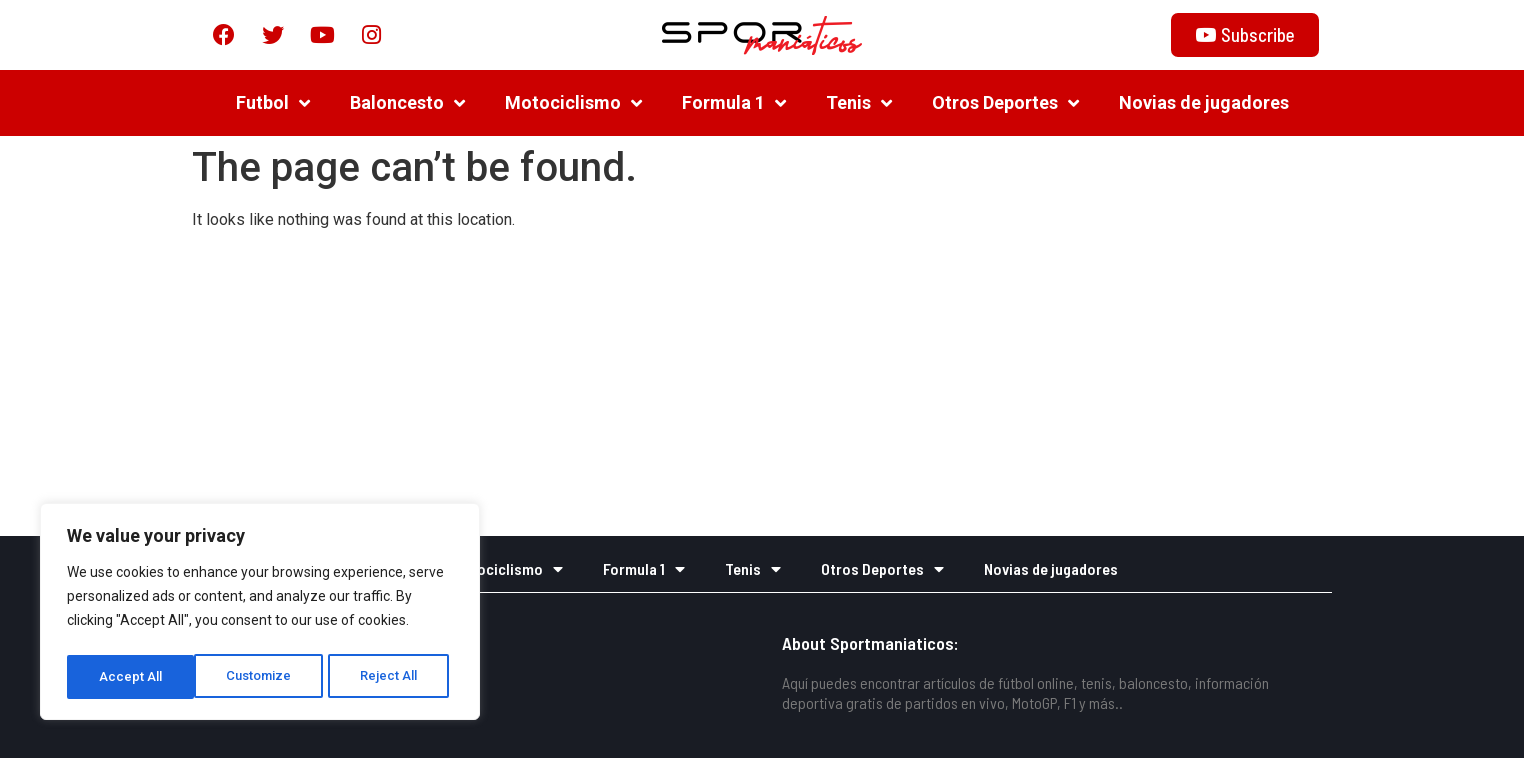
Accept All (391, 677)
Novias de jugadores (1204, 104)
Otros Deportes (1005, 105)
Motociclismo (573, 105)
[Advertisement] (762, 388)
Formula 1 (734, 105)
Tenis (859, 105)
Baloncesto (407, 105)
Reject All (263, 677)
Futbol (273, 105)
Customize (131, 677)
